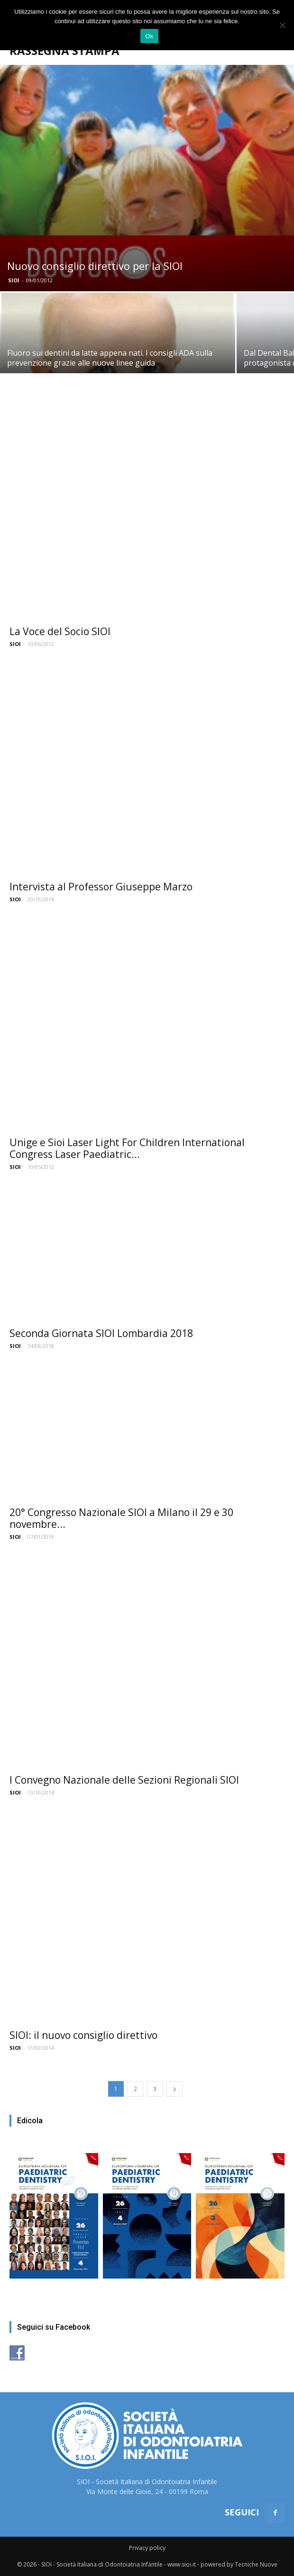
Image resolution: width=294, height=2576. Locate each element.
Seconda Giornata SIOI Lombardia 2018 (101, 1333)
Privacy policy (147, 2548)
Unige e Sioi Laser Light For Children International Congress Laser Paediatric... (127, 1148)
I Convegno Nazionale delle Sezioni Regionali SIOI (124, 1779)
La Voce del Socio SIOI (59, 631)
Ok (149, 36)
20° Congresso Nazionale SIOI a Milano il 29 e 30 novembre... (121, 1518)
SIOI (13, 280)
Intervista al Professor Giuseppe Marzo (101, 886)
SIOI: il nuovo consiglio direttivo (83, 2035)
